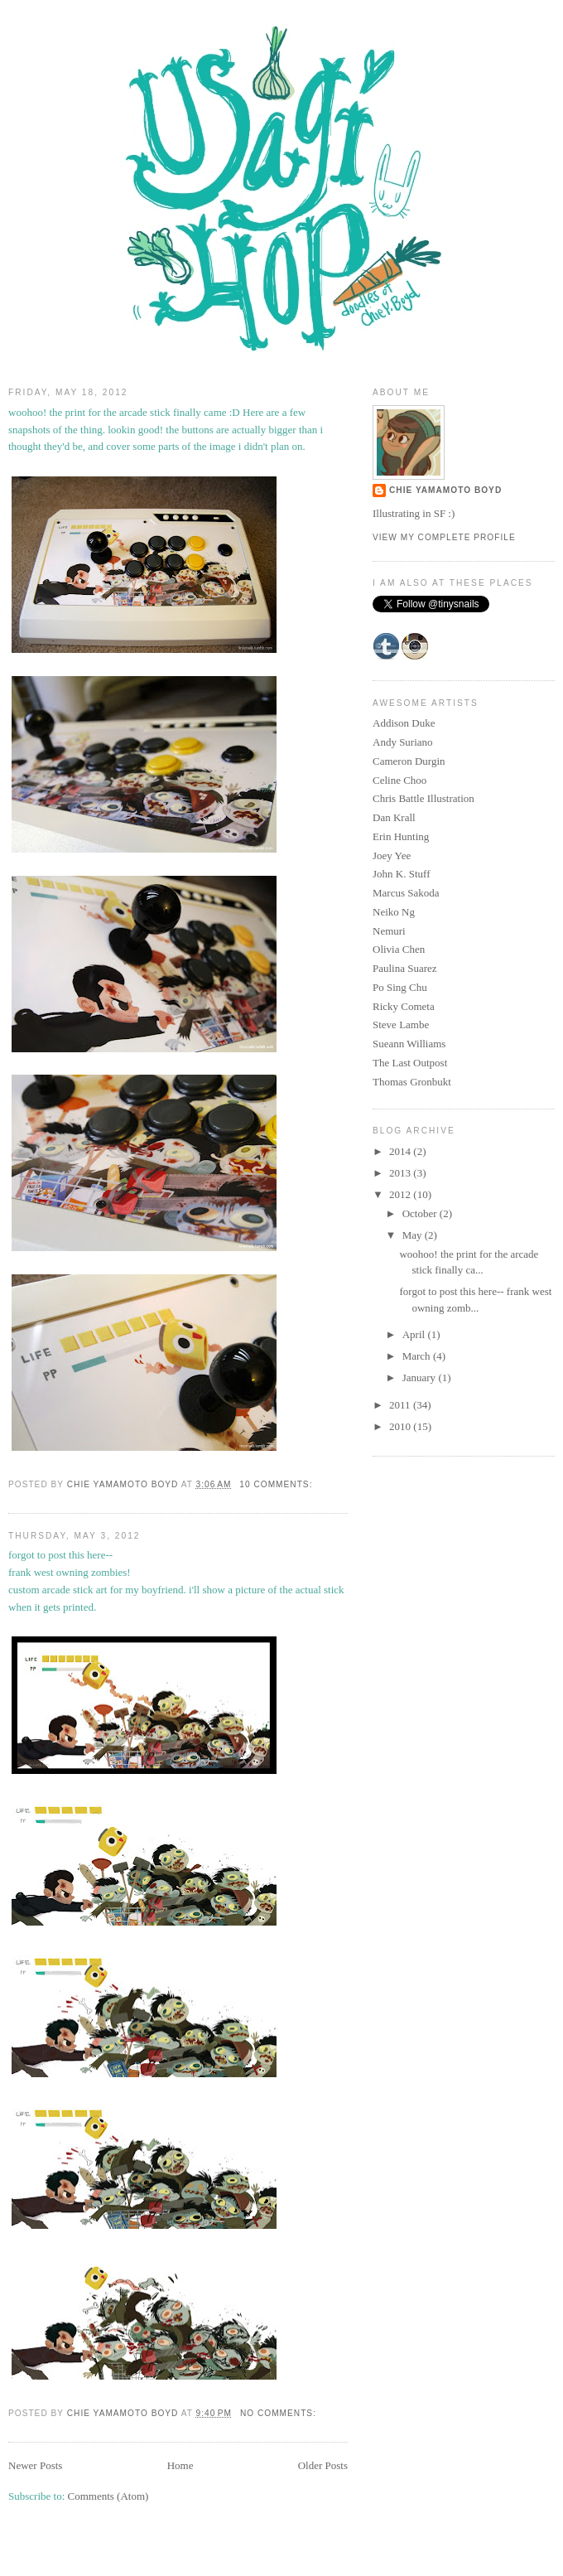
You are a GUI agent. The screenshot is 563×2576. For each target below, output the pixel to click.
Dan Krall (394, 817)
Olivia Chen (399, 949)
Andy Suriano (403, 742)
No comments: (280, 2413)
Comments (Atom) (108, 2496)
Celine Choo (399, 780)
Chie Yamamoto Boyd (445, 490)
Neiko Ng (394, 912)
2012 (401, 1194)
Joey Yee (392, 855)
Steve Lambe (401, 1024)
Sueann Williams (409, 1043)
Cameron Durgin (409, 761)
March (417, 1356)
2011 (401, 1405)
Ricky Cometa (404, 1006)
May (413, 1235)
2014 (401, 1151)
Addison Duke (404, 723)
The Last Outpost (410, 1062)
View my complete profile (444, 537)
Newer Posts (35, 2465)
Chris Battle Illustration (423, 798)
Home (180, 2465)
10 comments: (277, 1484)
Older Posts (323, 2465)
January (420, 1377)
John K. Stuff (401, 874)
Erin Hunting (401, 836)
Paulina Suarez (405, 968)
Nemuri (389, 931)
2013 (401, 1173)
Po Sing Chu (400, 987)
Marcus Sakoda (406, 893)
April (415, 1334)
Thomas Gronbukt (412, 1081)
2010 (401, 1426)
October (421, 1213)
